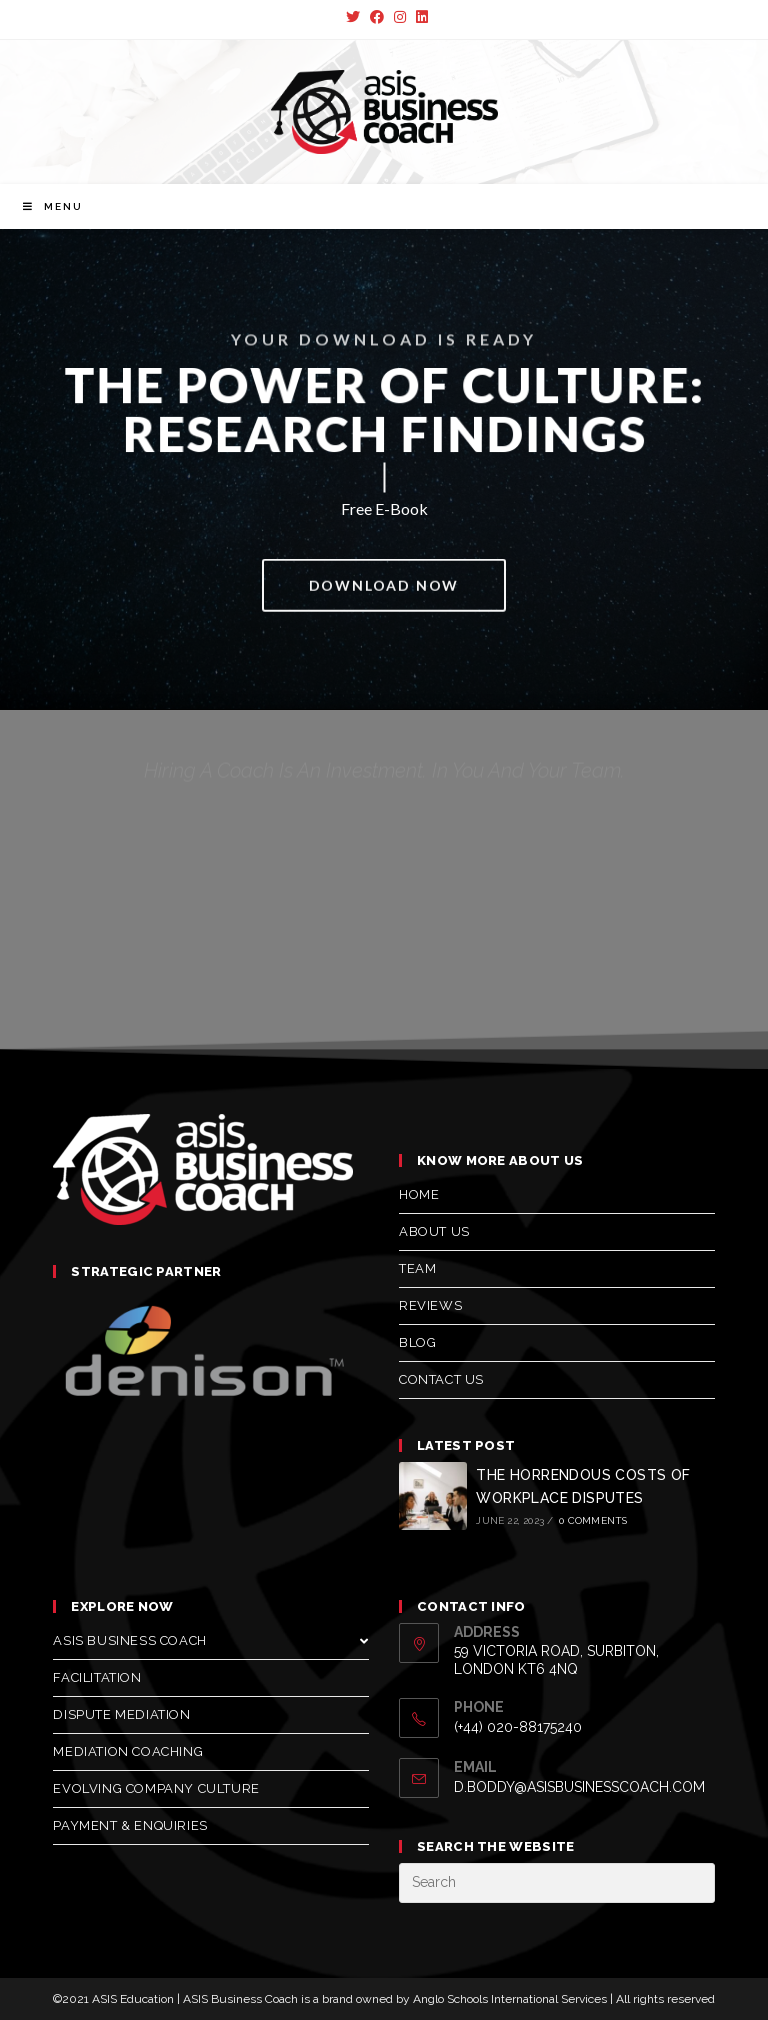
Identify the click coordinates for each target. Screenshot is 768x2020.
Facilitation (97, 1677)
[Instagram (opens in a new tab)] (400, 17)
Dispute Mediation (121, 1714)
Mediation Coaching (128, 1751)
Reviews (430, 1305)
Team (417, 1268)
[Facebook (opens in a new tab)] (377, 17)
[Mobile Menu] (53, 206)
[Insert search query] (557, 1883)
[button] (384, 589)
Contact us (441, 1379)
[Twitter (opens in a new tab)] (353, 17)
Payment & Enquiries (130, 1825)
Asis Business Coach (211, 1640)
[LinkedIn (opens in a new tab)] (419, 17)
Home (419, 1194)
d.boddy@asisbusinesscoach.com (579, 1787)
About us (434, 1231)
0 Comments (593, 1520)
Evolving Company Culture (156, 1788)
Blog (417, 1342)
